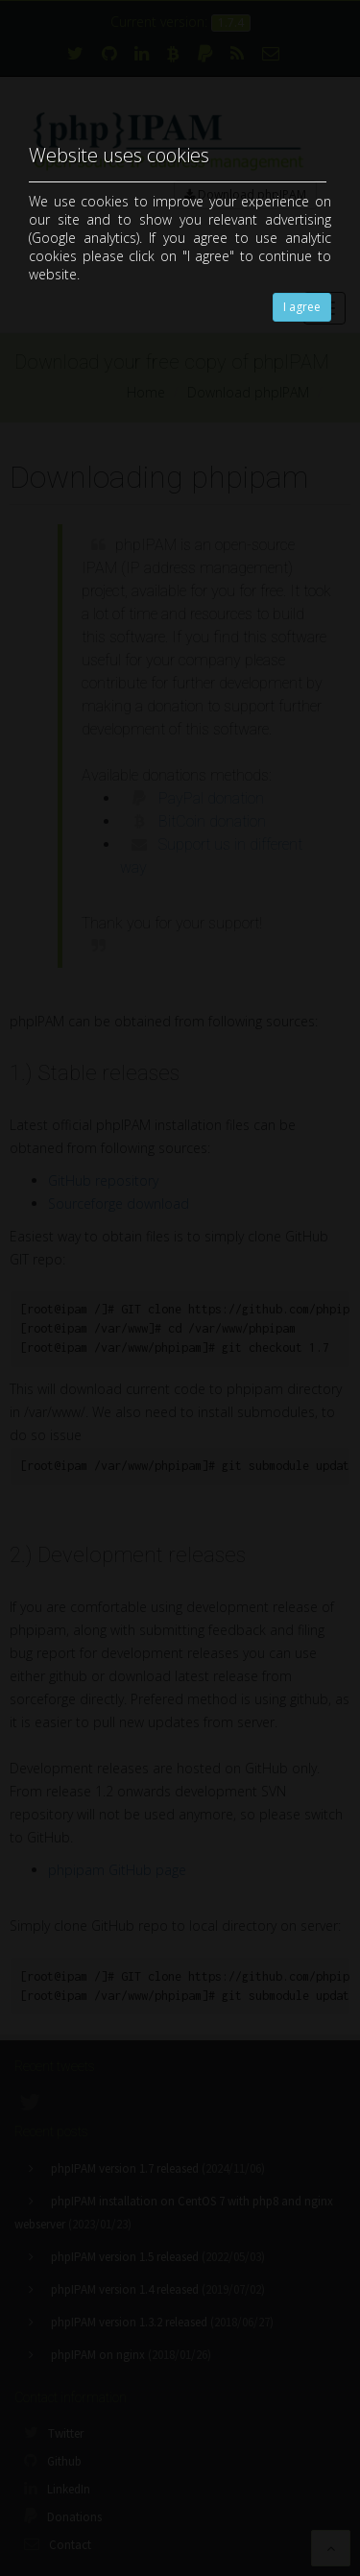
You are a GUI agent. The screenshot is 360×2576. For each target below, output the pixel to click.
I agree (302, 307)
